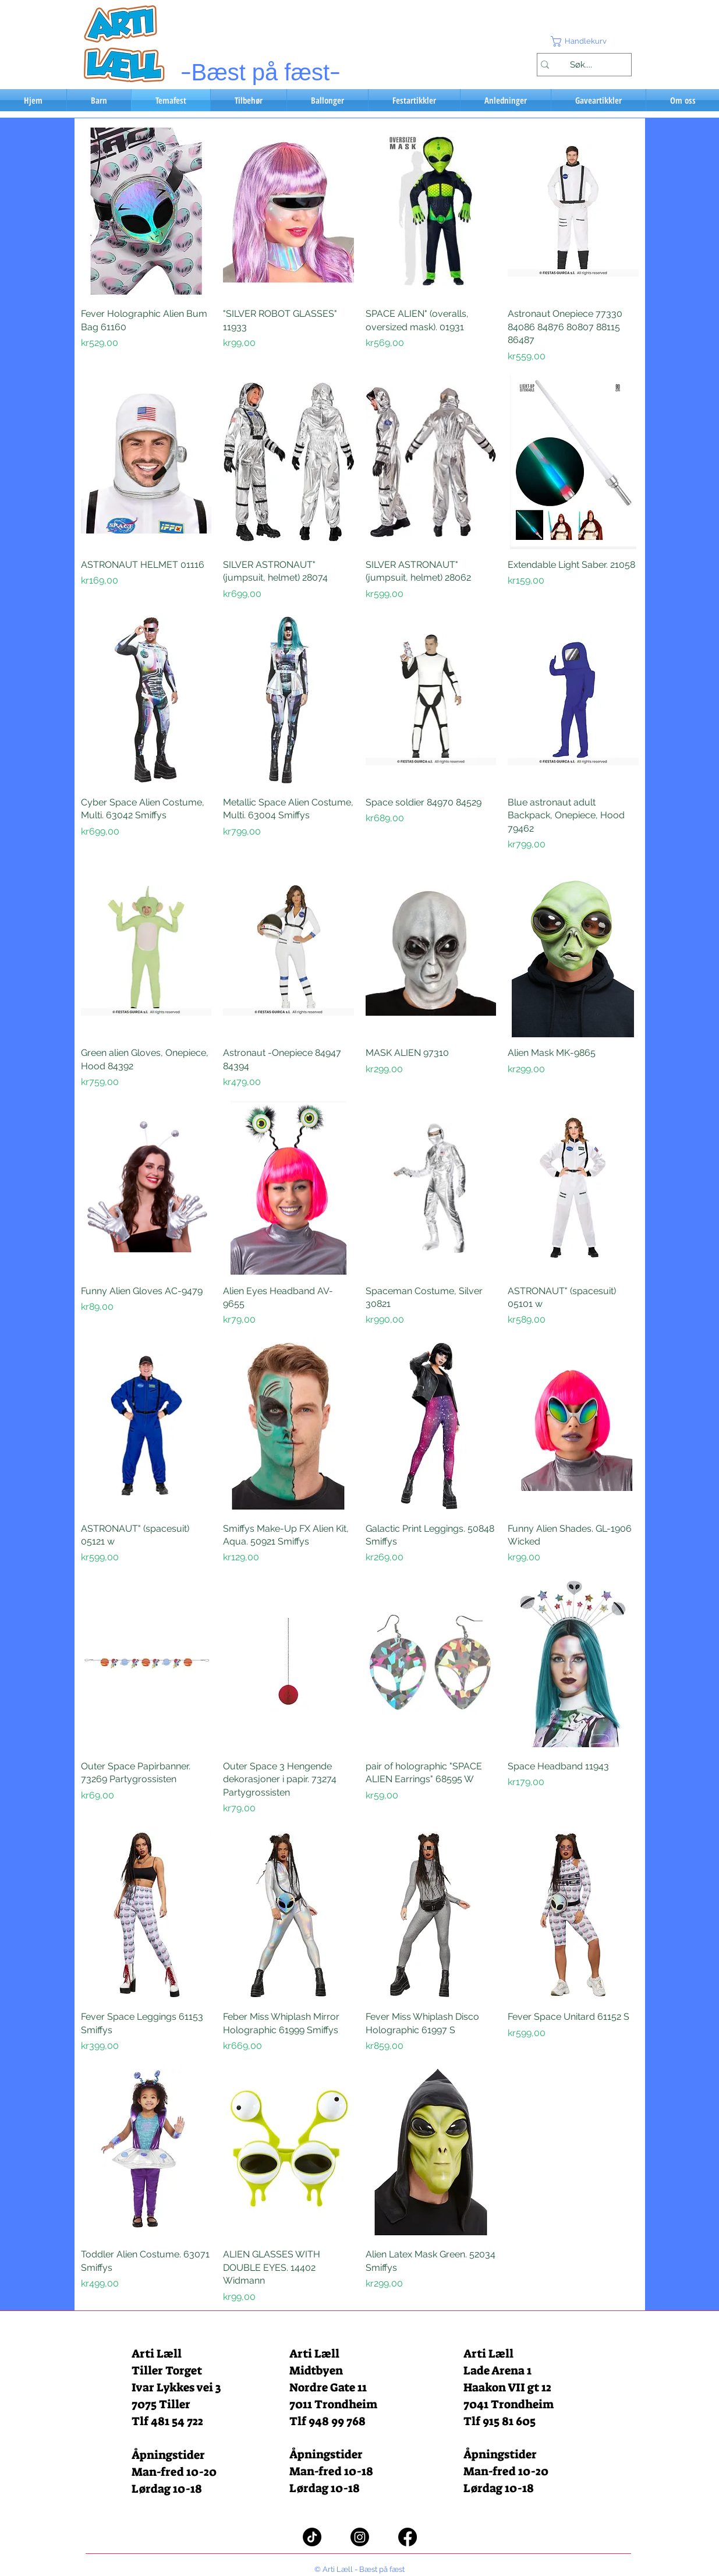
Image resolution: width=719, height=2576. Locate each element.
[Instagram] (359, 2537)
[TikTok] (312, 2537)
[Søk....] (581, 65)
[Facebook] (407, 2537)
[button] (584, 41)
